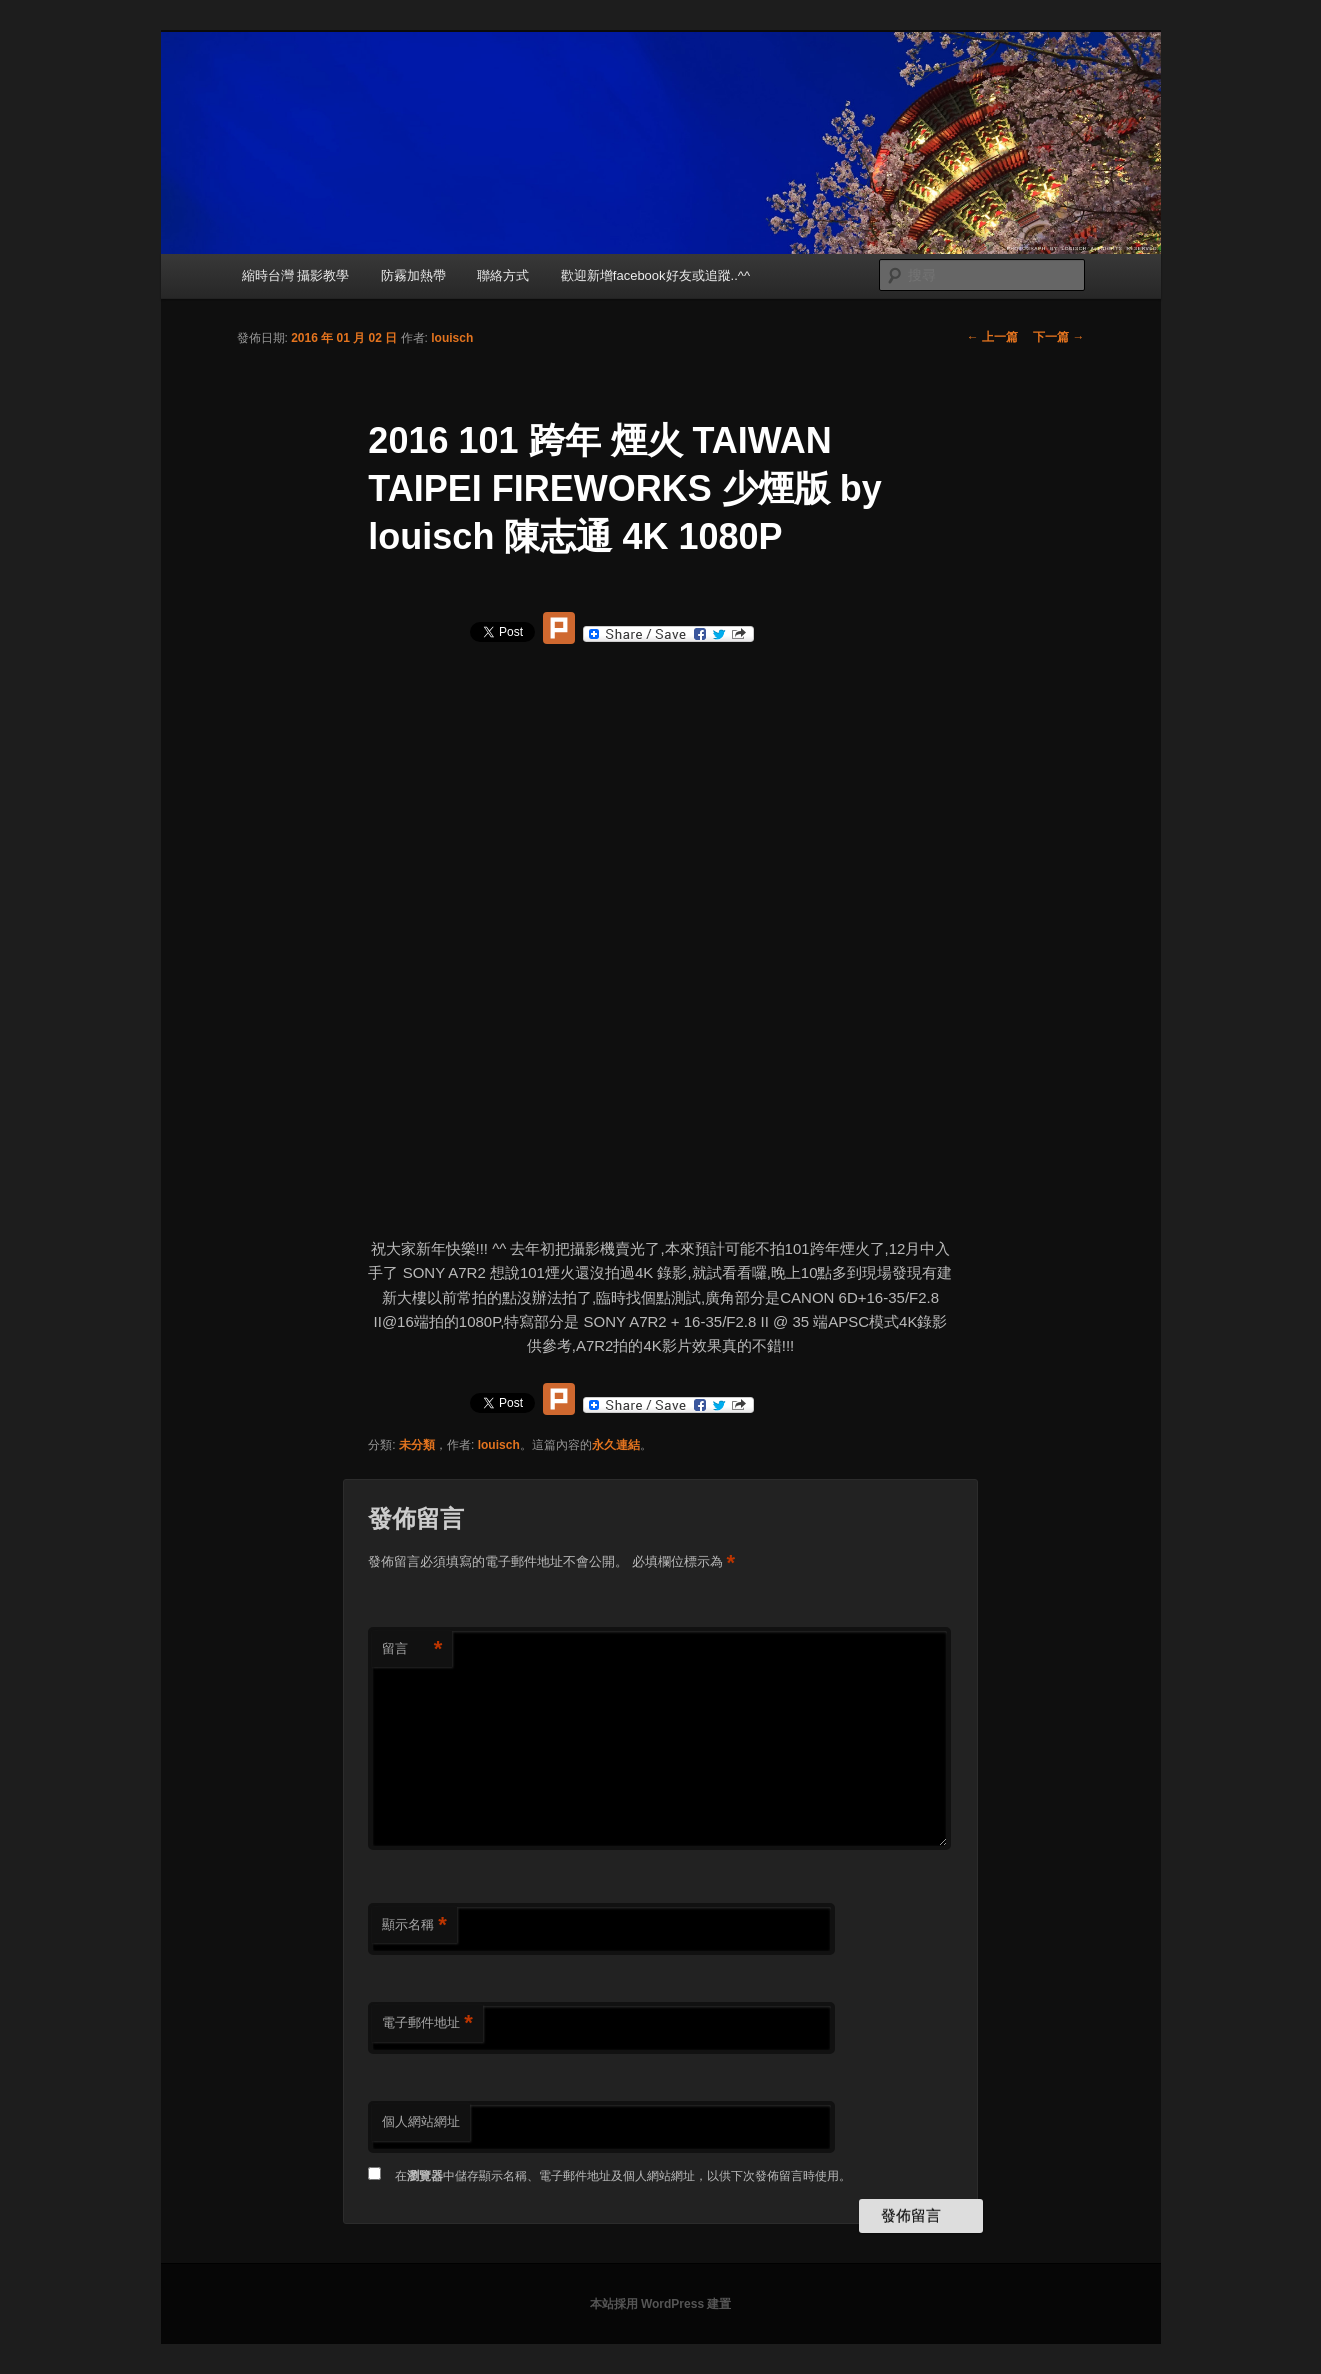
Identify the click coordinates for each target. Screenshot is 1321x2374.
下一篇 (1058, 337)
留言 (412, 1649)
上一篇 (992, 337)
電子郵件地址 (427, 2023)
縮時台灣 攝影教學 (296, 275)
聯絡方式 (503, 275)
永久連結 (616, 1445)
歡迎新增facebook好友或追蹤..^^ (655, 275)
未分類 (417, 1445)
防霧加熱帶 (413, 275)
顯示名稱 (414, 1925)
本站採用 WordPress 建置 (661, 2304)
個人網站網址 (421, 2121)
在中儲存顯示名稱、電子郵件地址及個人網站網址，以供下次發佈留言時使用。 (623, 2176)
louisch (452, 338)
